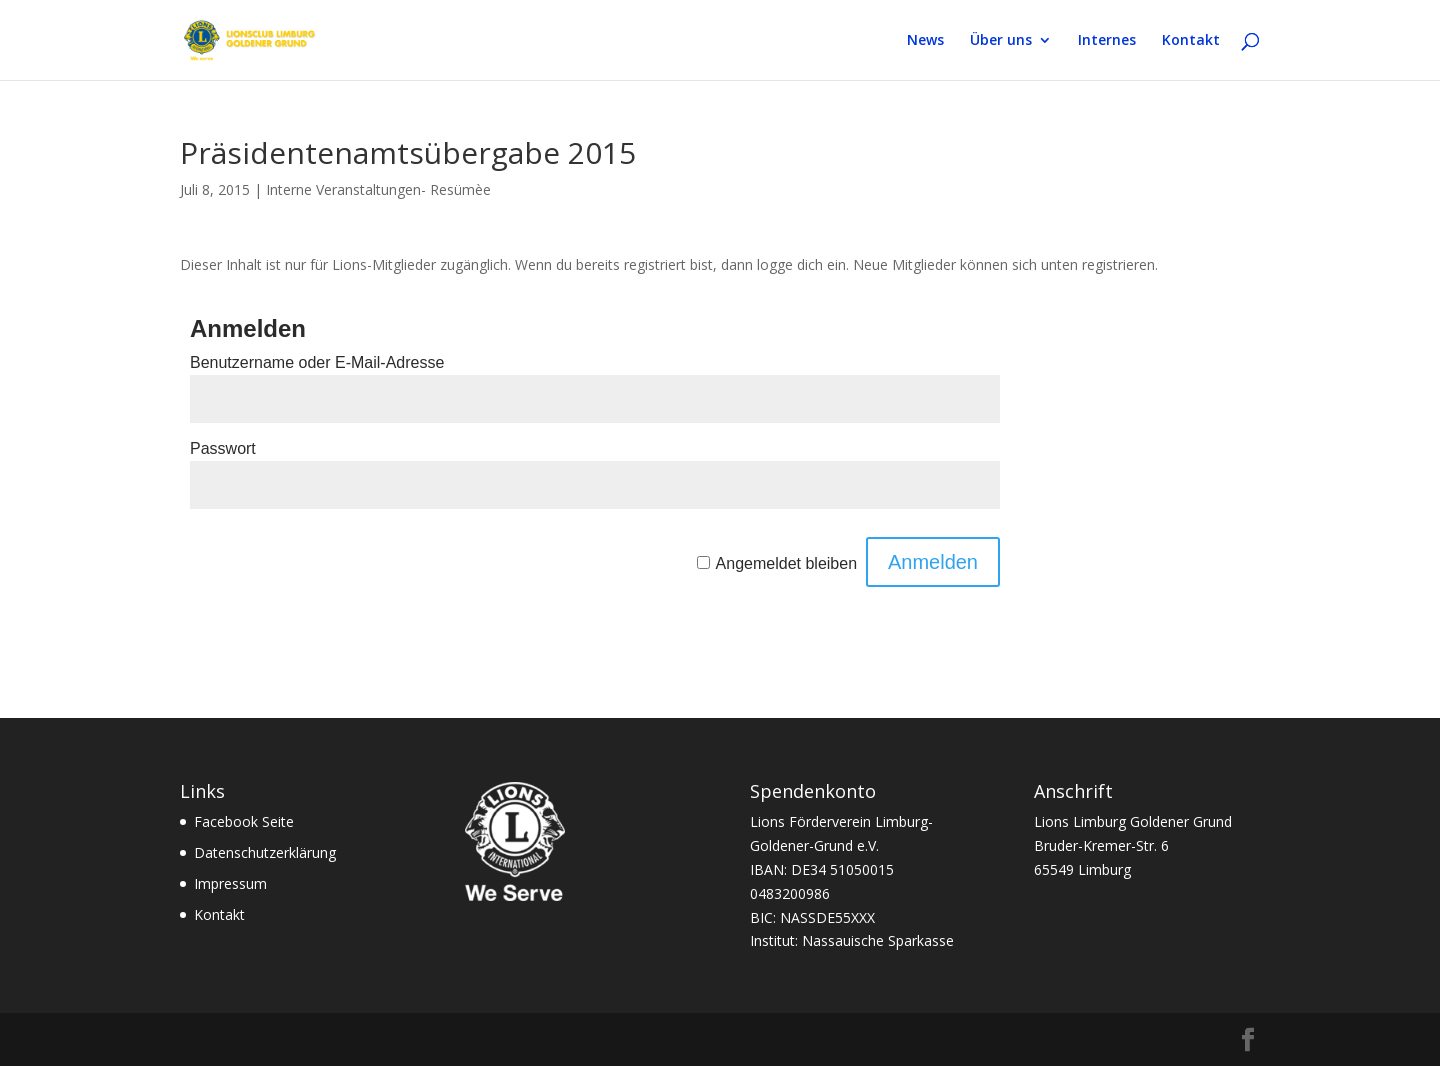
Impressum (230, 883)
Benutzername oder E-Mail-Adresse (317, 362)
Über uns (1001, 41)
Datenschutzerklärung (265, 852)
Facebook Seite (244, 821)
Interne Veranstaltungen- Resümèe (378, 189)
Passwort (223, 448)
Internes (1107, 41)
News (925, 41)
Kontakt (1191, 41)
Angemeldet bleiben (786, 563)
